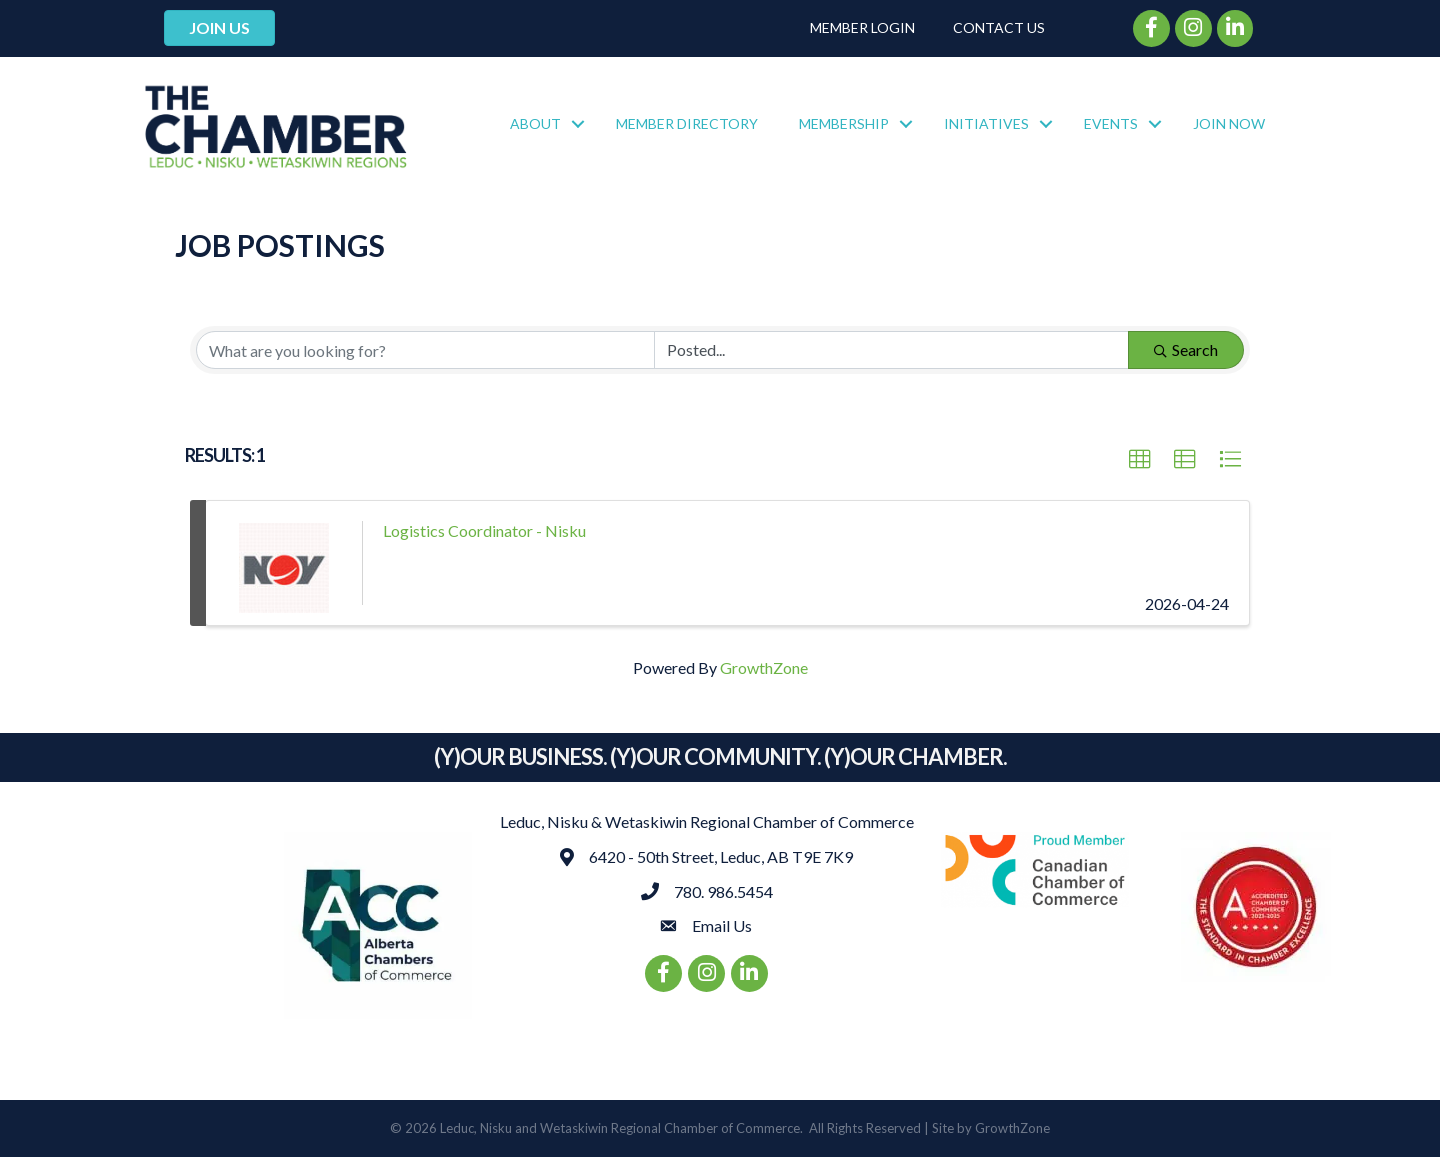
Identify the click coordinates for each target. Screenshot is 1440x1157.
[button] (1140, 460)
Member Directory (687, 123)
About (535, 123)
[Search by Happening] (891, 350)
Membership (844, 123)
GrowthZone (764, 667)
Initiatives (986, 123)
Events (1111, 123)
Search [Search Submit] (1186, 349)
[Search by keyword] (425, 350)
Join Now (1229, 123)
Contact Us (999, 27)
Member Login (862, 27)
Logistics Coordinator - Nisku (484, 530)
